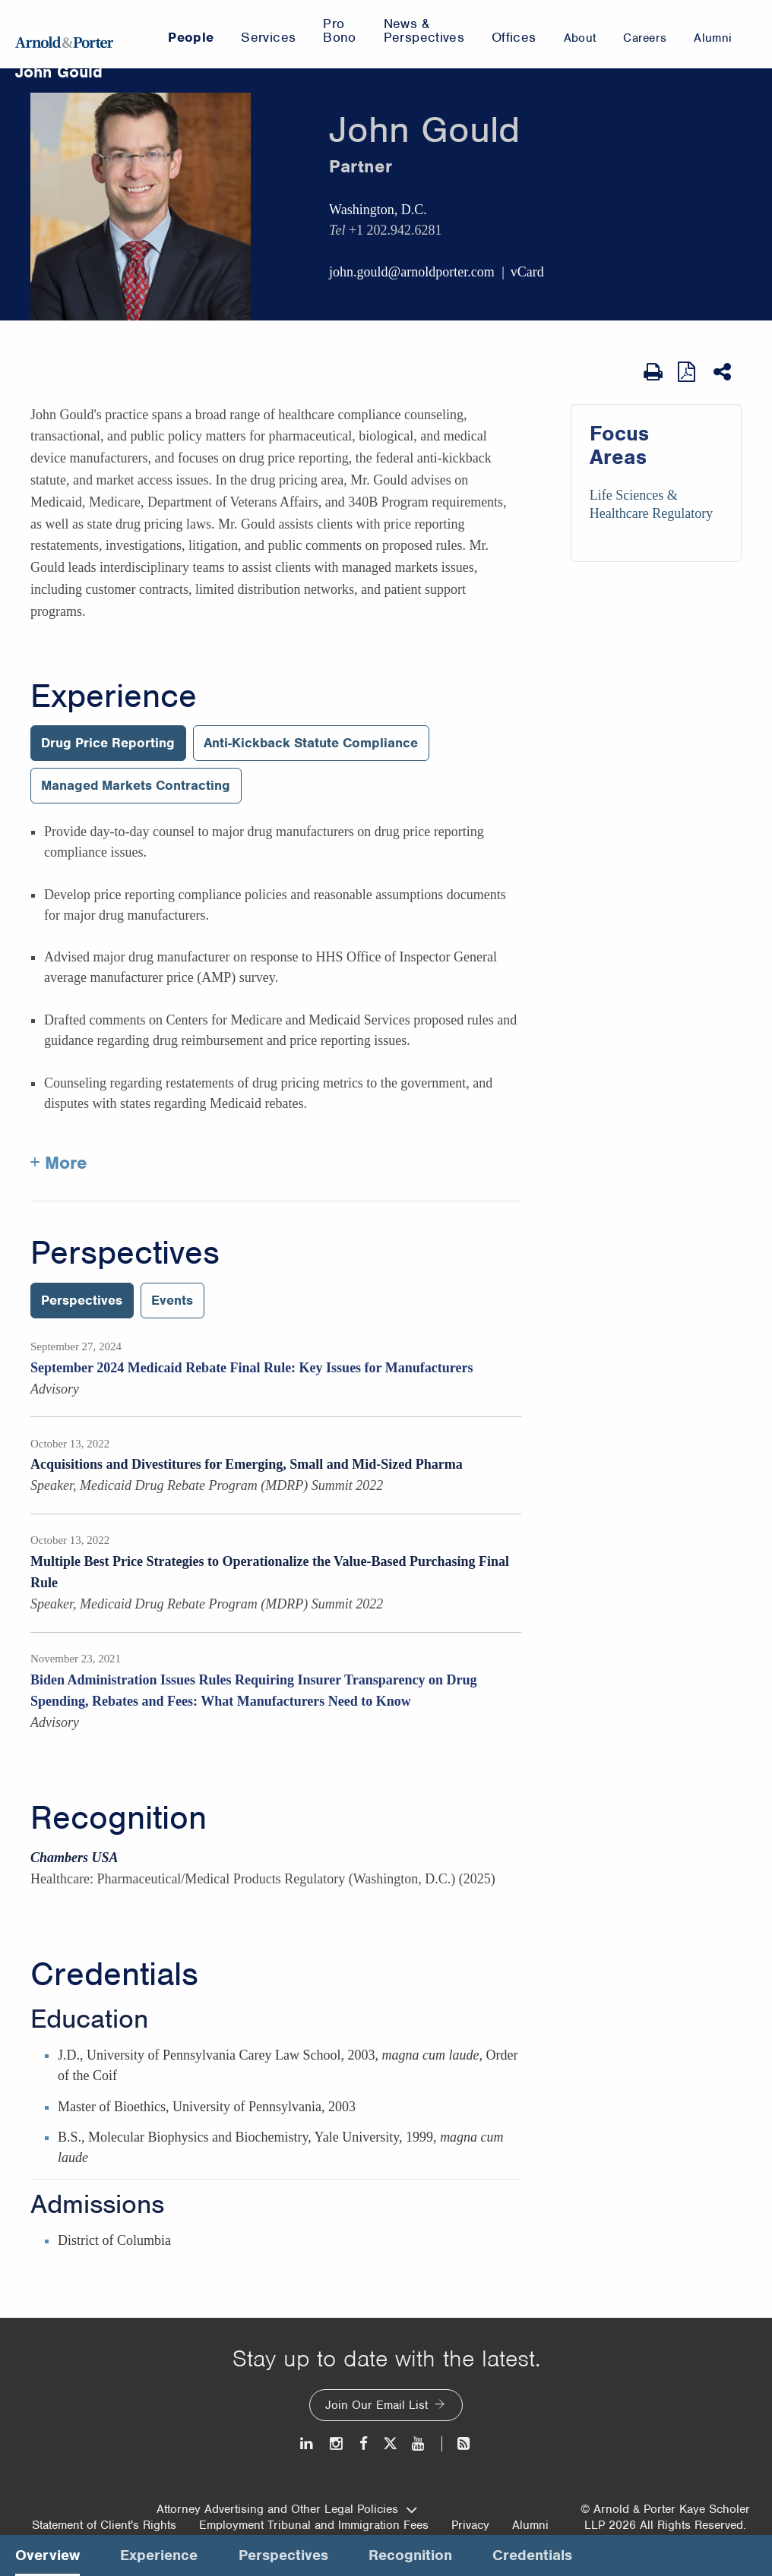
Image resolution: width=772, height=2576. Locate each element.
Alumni (530, 2525)
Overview (47, 2555)
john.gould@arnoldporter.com (412, 271)
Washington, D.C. (378, 209)
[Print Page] (653, 372)
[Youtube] (419, 2443)
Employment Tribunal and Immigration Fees (314, 2525)
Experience (113, 696)
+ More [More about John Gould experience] (58, 1162)
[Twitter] (390, 2443)
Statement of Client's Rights (104, 2525)
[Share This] (724, 372)
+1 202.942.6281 (395, 230)
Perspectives (125, 1253)
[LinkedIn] (307, 2443)
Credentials (114, 1975)
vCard (527, 271)
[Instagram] (337, 2443)
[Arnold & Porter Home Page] (64, 34)
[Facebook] (363, 2443)
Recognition (118, 1818)
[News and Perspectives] (457, 2443)
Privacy (470, 2525)
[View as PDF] (688, 372)
